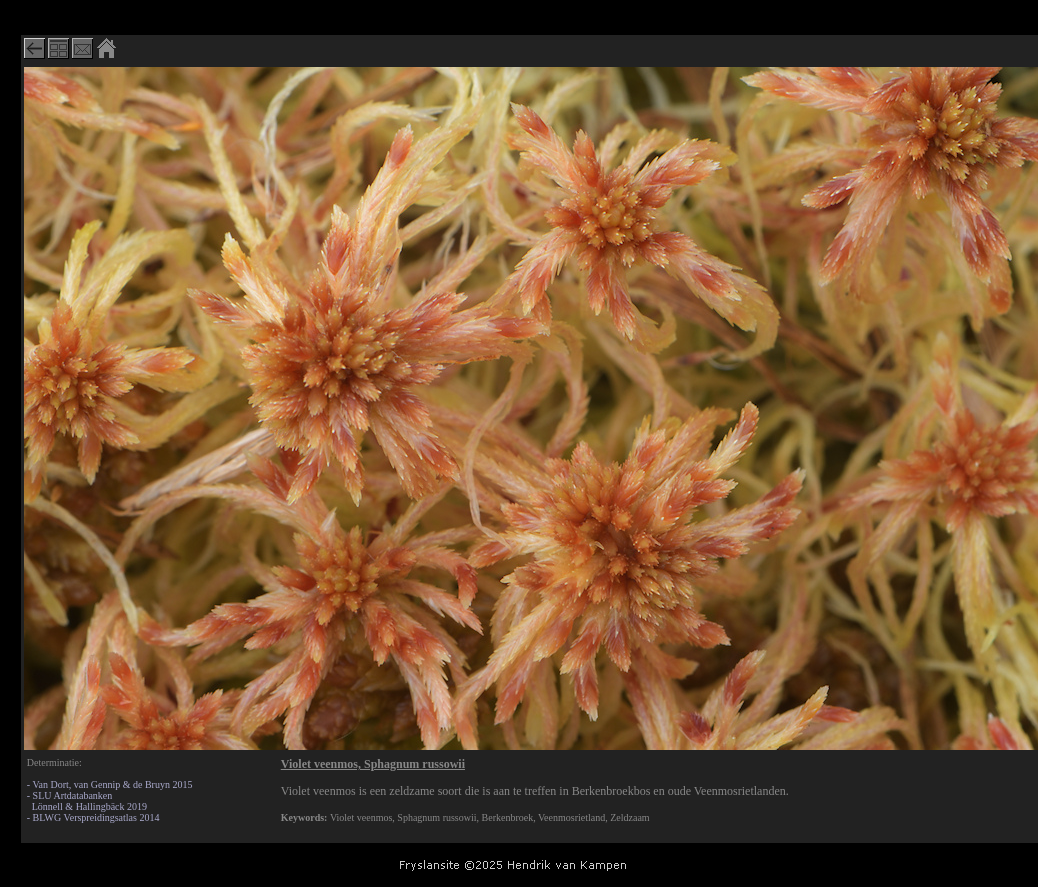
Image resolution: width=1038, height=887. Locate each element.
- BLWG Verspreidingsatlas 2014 (93, 817)
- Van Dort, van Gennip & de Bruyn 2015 (110, 784)
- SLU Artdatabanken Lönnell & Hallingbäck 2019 (87, 801)
